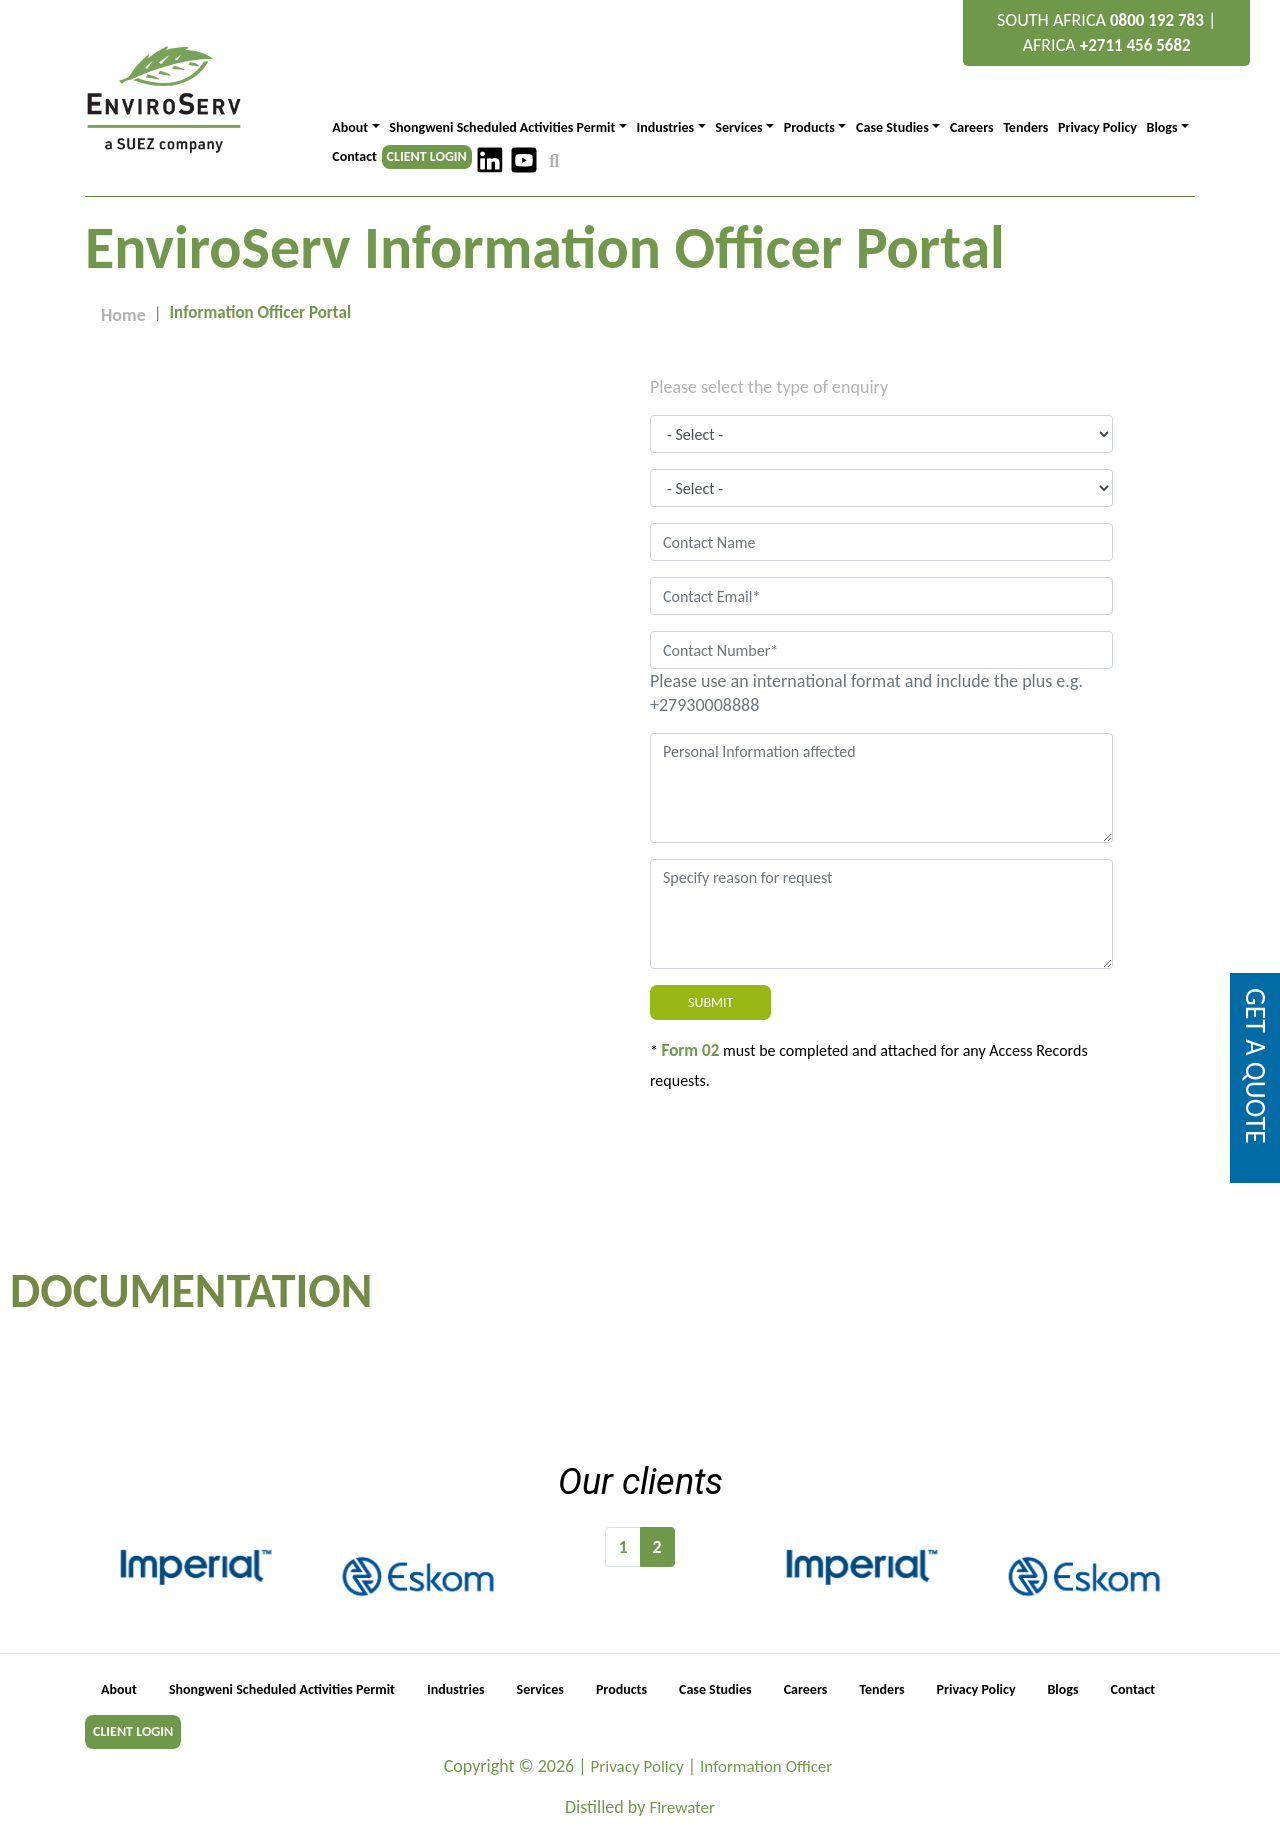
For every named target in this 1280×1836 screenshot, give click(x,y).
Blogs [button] (1162, 127)
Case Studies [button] (892, 127)
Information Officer (766, 1766)
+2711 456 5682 (1135, 45)
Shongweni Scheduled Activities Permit (282, 1689)
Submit (710, 1002)
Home (123, 315)
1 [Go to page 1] (622, 1547)
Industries (456, 1689)
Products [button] (809, 127)
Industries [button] (666, 127)
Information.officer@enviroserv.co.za (182, 1139)
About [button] (350, 127)
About (119, 1689)
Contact (354, 156)
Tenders (1025, 127)
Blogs (1063, 1689)
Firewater (682, 1807)
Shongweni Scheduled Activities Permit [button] (502, 127)
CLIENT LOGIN (427, 156)
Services (540, 1689)
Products (621, 1689)
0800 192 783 (1157, 20)
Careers (972, 127)
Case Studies (715, 1689)
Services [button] (738, 127)
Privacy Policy (1097, 127)
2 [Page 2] (657, 1547)
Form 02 (691, 1050)
